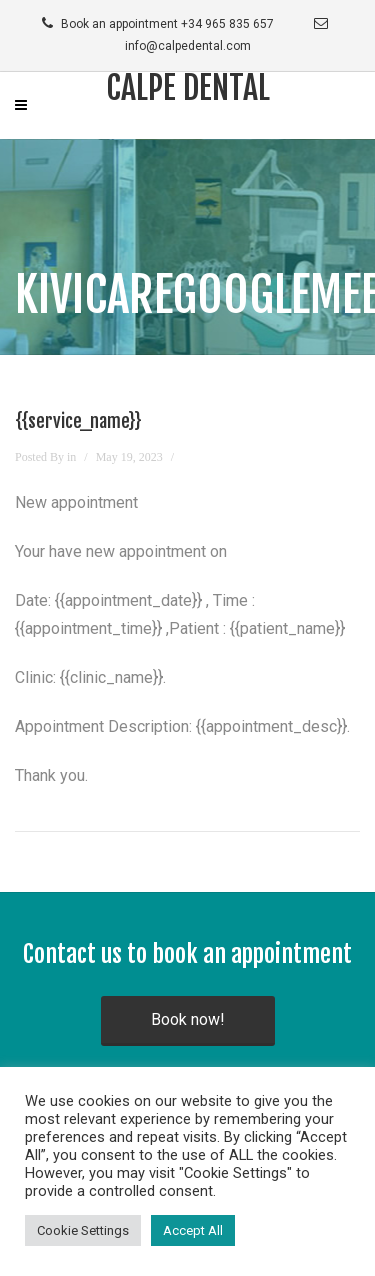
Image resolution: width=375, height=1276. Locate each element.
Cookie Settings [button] (83, 1230)
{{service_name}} (78, 421)
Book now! (188, 1019)
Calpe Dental (188, 88)
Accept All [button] (193, 1230)
